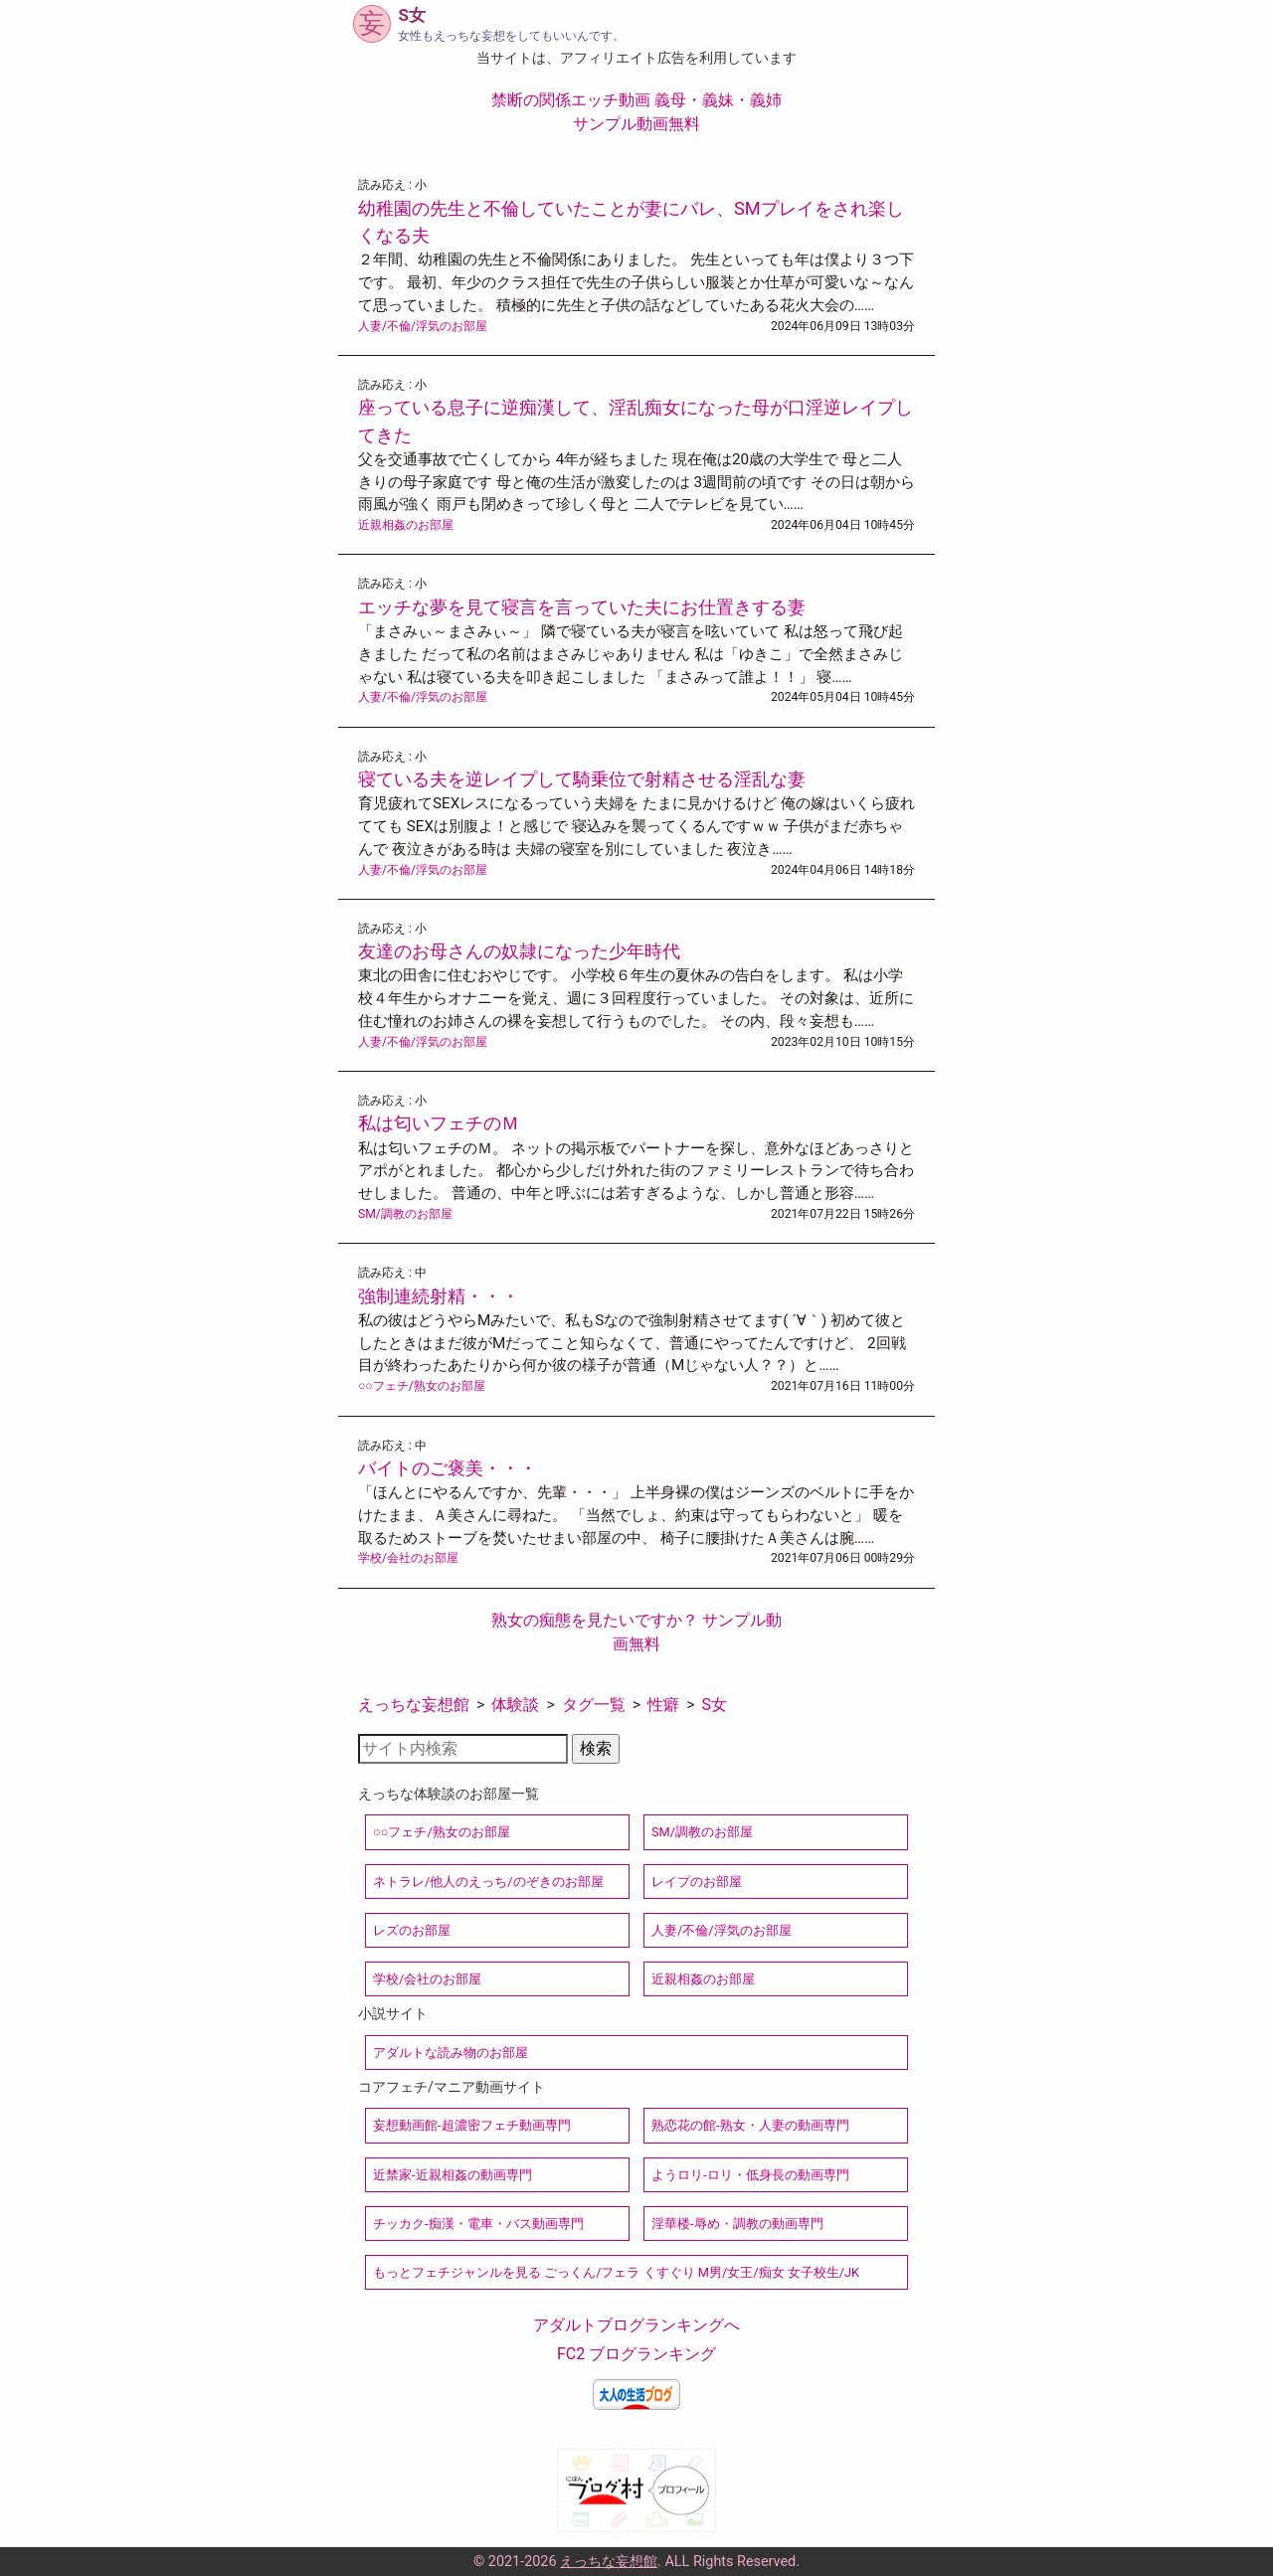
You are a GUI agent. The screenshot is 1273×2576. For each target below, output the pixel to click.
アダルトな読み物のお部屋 (450, 2052)
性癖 (663, 1704)
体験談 (515, 1704)
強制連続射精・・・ (438, 1296)
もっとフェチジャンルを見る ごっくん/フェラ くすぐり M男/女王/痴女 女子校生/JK (616, 2272)
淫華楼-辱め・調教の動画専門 (737, 2223)
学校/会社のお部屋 (408, 1558)
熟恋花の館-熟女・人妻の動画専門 (750, 2125)
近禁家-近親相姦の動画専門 (452, 2174)
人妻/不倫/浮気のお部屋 (422, 326)
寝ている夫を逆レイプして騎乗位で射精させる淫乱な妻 (582, 779)
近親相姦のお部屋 (406, 525)
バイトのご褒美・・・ (447, 1468)
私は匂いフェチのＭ (438, 1123)
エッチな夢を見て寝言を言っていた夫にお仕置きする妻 (582, 607)
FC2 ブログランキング (636, 2353)
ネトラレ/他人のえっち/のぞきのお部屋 (488, 1881)
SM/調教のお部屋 (405, 1214)
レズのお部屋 (412, 1930)
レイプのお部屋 (696, 1881)
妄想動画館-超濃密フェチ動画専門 (472, 2125)
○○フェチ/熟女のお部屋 (421, 1386)
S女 (715, 1704)
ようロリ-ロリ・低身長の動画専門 (750, 2174)
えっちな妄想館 (413, 1704)
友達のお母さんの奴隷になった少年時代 (519, 951)
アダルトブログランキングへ (636, 2325)
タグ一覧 (594, 1704)
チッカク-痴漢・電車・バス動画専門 (478, 2223)
